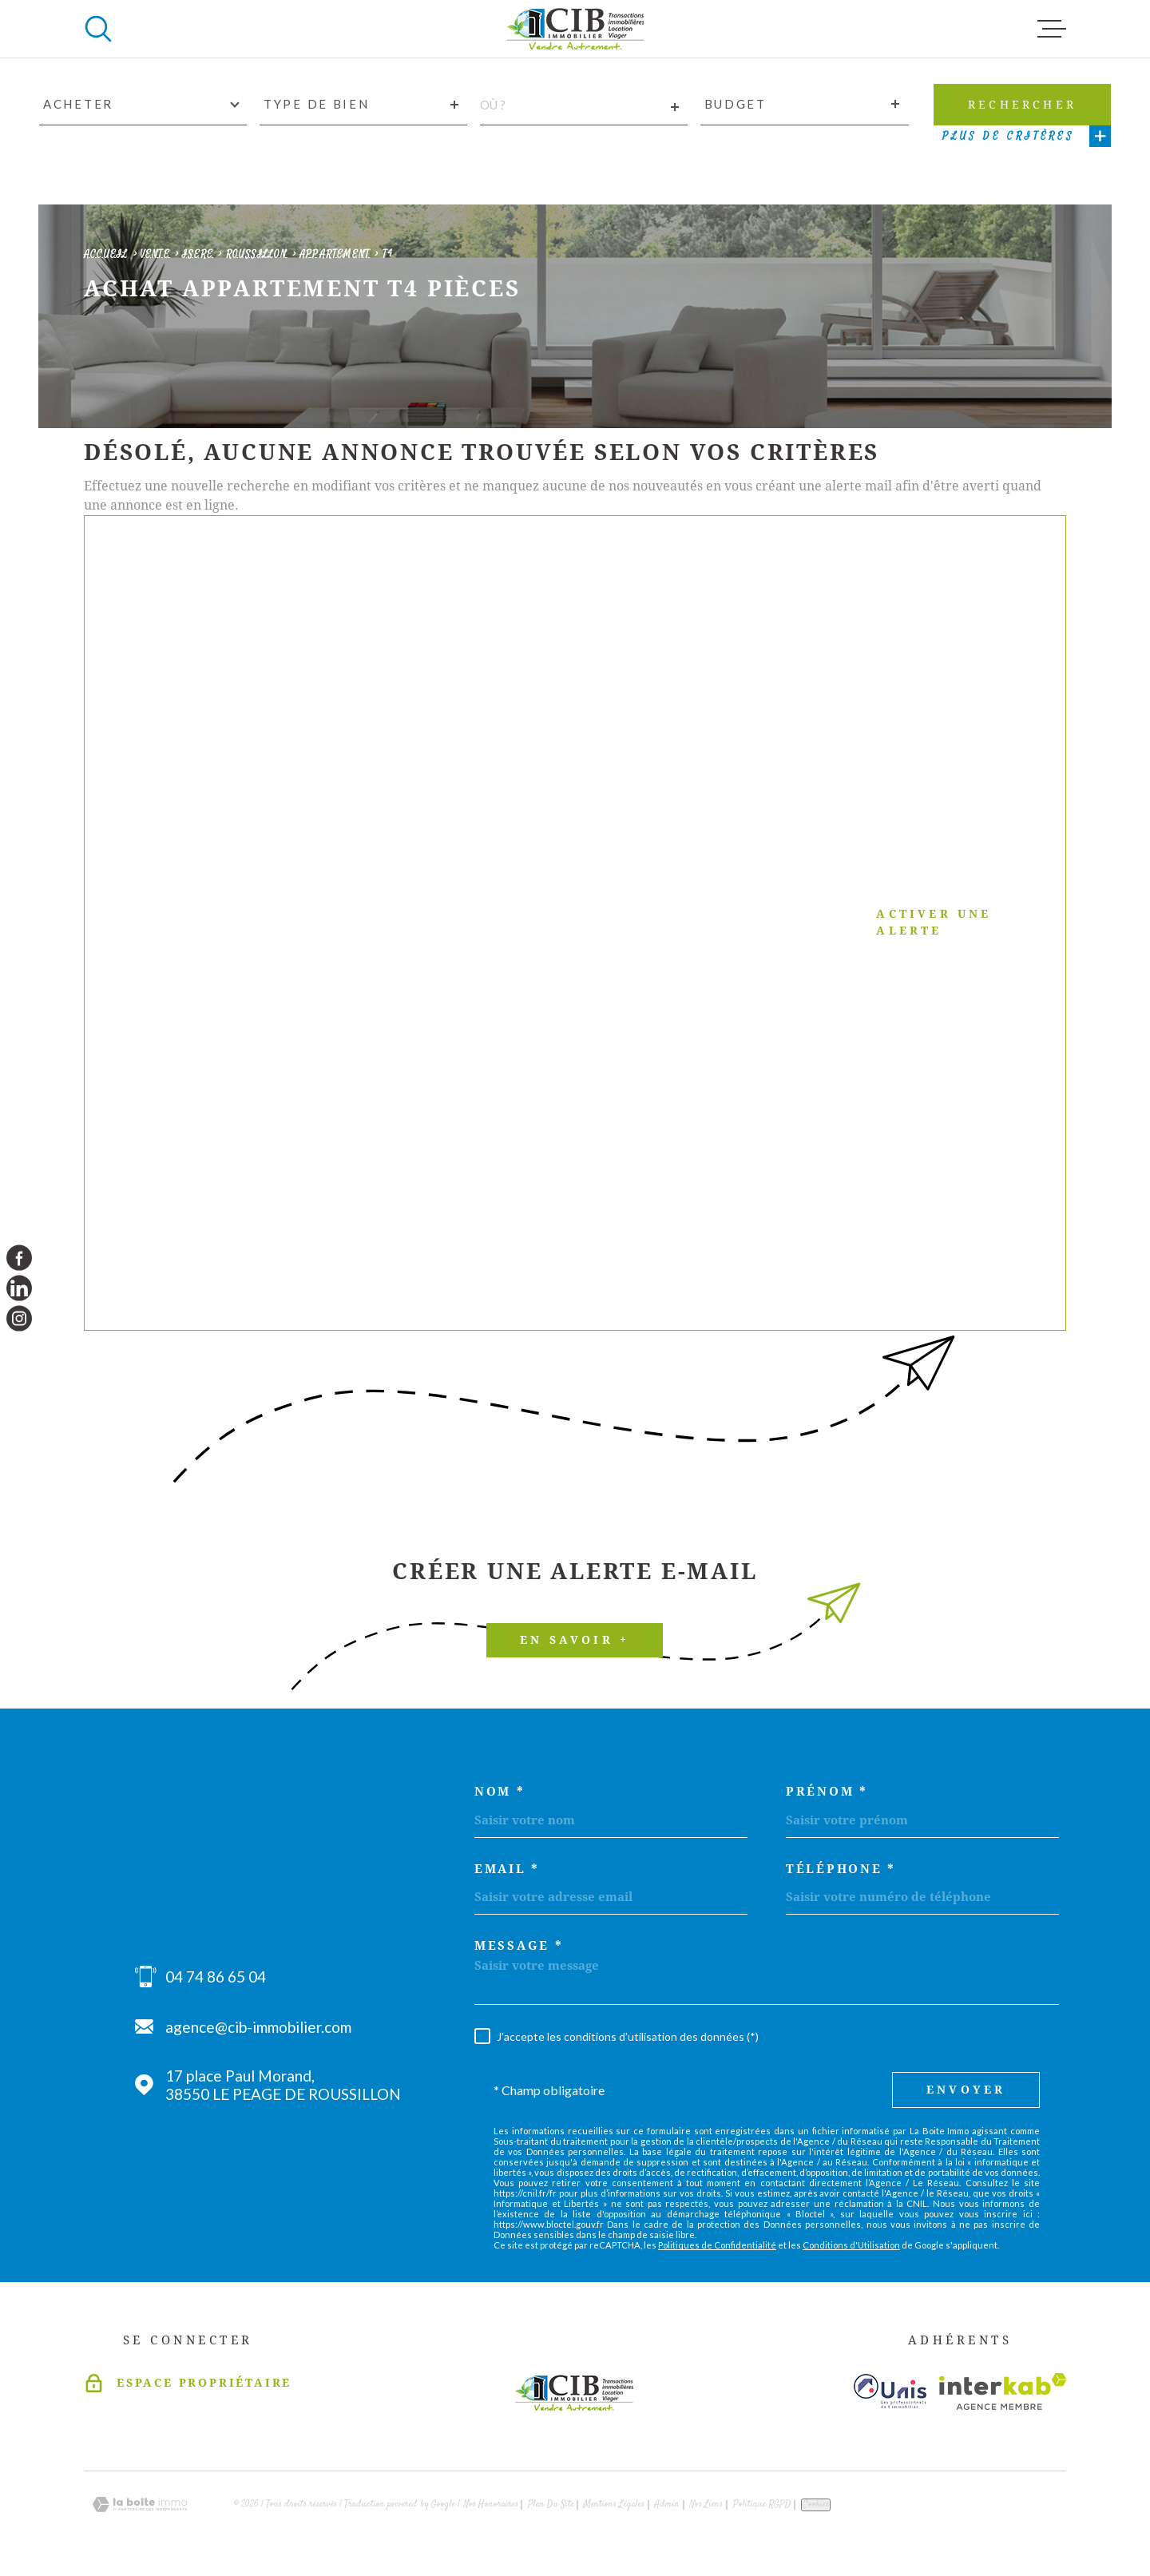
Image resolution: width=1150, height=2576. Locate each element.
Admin (667, 2504)
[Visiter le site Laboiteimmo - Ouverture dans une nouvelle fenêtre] (140, 2504)
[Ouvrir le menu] (1051, 28)
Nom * (499, 1792)
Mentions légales (614, 2504)
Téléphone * (841, 1869)
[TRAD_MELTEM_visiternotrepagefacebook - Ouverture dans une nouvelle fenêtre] (19, 1257)
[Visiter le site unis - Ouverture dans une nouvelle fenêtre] (890, 2391)
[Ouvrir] (98, 28)
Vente (155, 254)
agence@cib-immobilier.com (258, 2027)
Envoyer (965, 2089)
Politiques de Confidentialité (717, 2245)
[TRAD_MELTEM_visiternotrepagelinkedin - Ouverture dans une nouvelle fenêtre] (19, 1288)
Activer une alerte (555, 922)
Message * (518, 1946)
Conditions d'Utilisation (851, 2245)
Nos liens (706, 2504)
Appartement (334, 254)
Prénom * (827, 1792)
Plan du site (551, 2504)
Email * (507, 1869)
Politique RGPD (762, 2504)
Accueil (106, 254)
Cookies (816, 2505)
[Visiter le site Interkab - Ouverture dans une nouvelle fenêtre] (1002, 2391)
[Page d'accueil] (575, 29)
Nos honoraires (490, 2504)
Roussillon (257, 254)
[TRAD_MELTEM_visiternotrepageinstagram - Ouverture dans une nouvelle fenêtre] (19, 1319)
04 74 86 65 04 (215, 1976)
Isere (197, 254)
